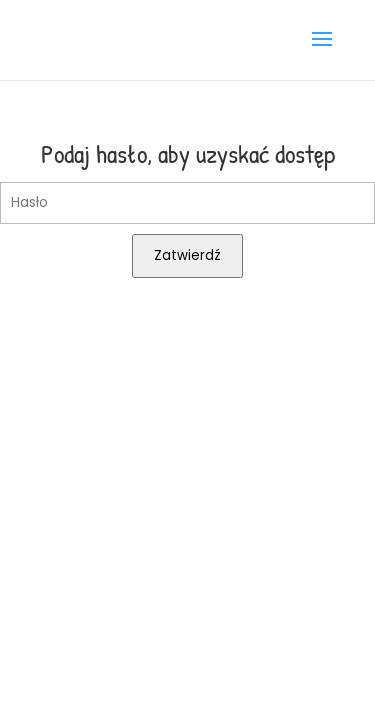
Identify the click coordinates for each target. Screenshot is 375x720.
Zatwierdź (187, 255)
